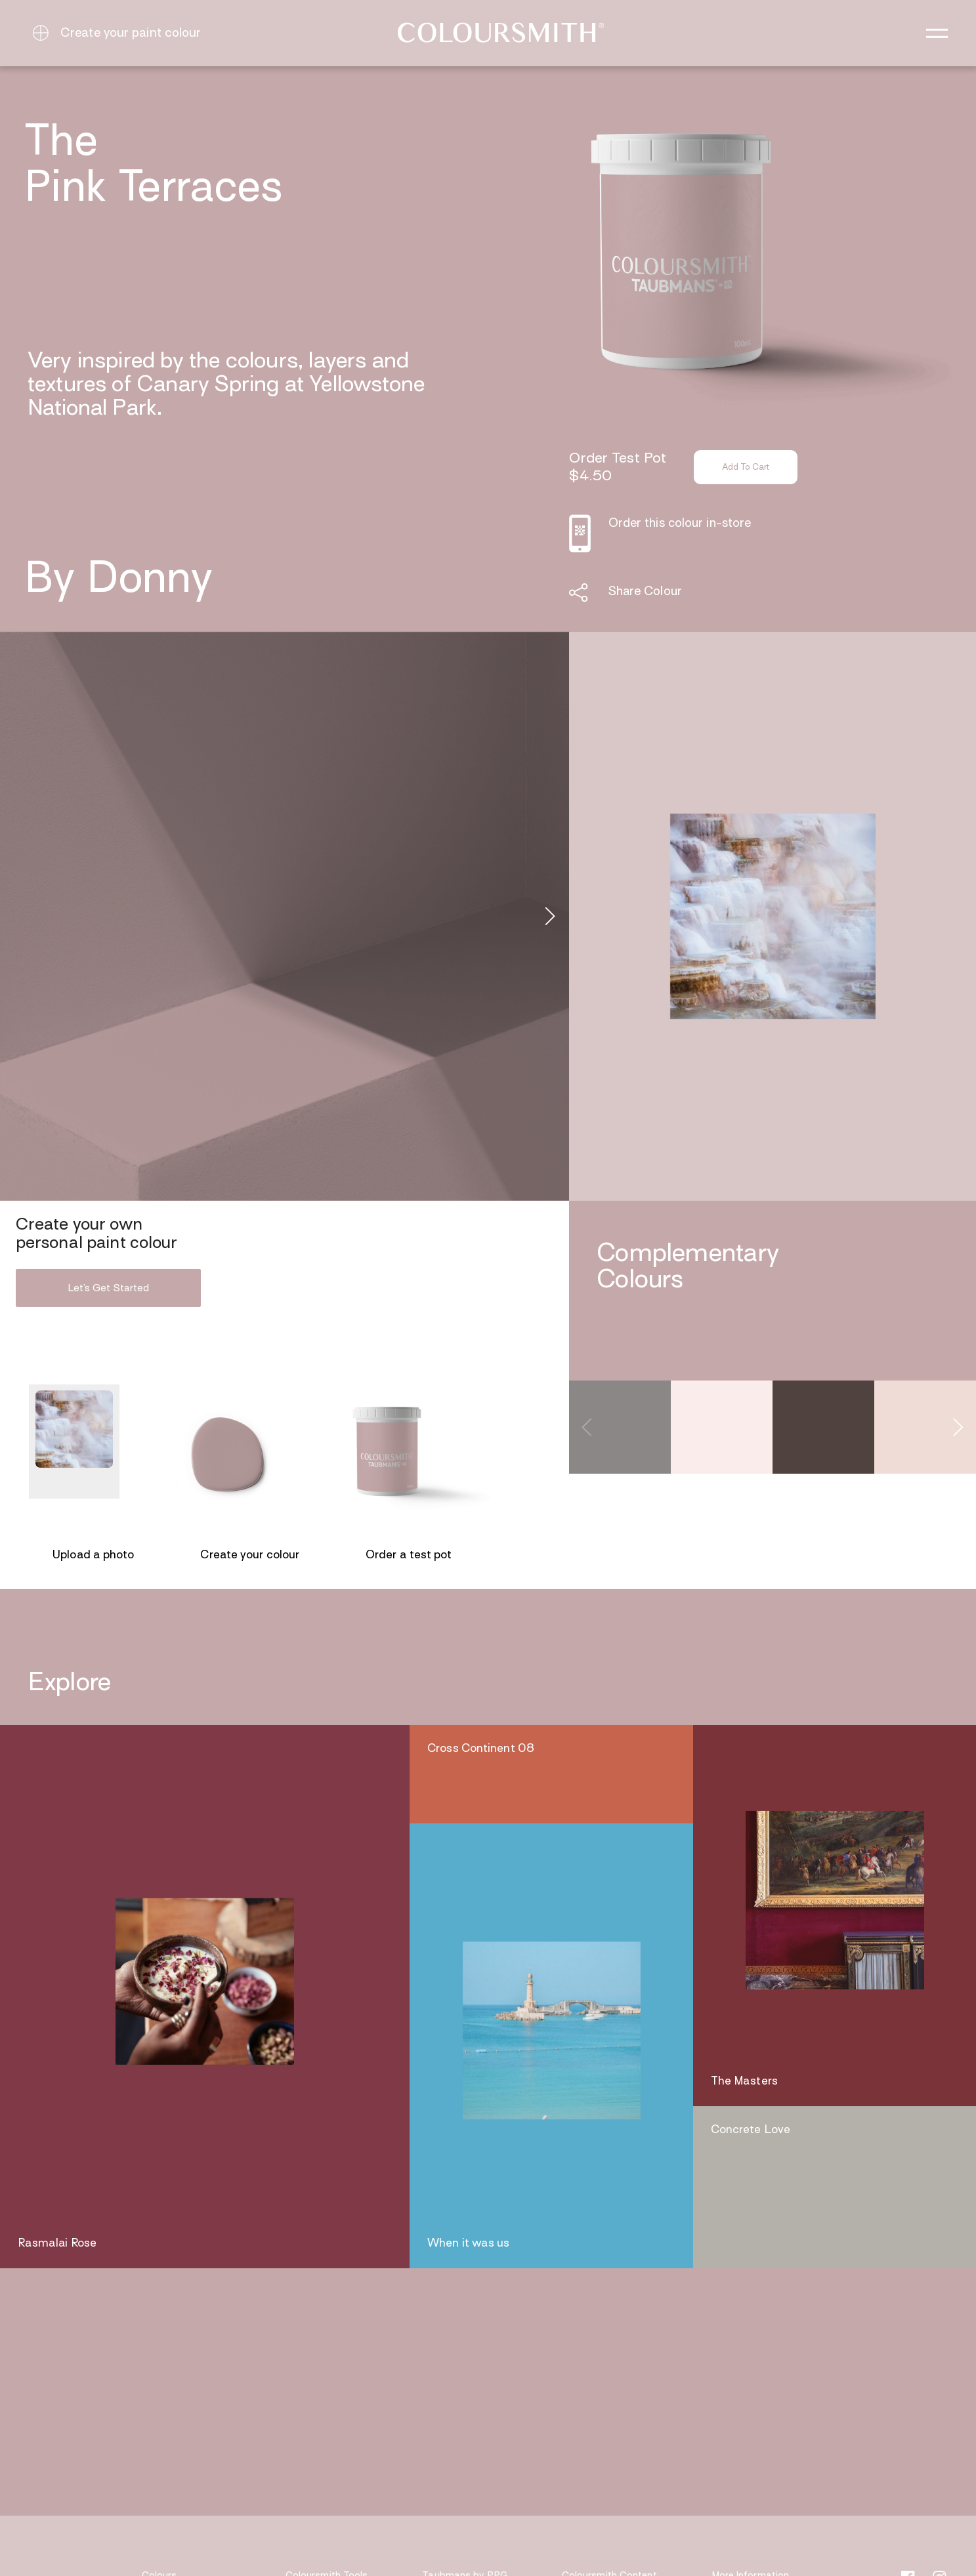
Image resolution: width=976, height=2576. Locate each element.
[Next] (548, 916)
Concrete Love (750, 2130)
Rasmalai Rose (57, 2243)
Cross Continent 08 (480, 1749)
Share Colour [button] (645, 592)
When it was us (468, 2243)
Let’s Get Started (108, 1289)
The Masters (744, 2081)
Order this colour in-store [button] (680, 524)
